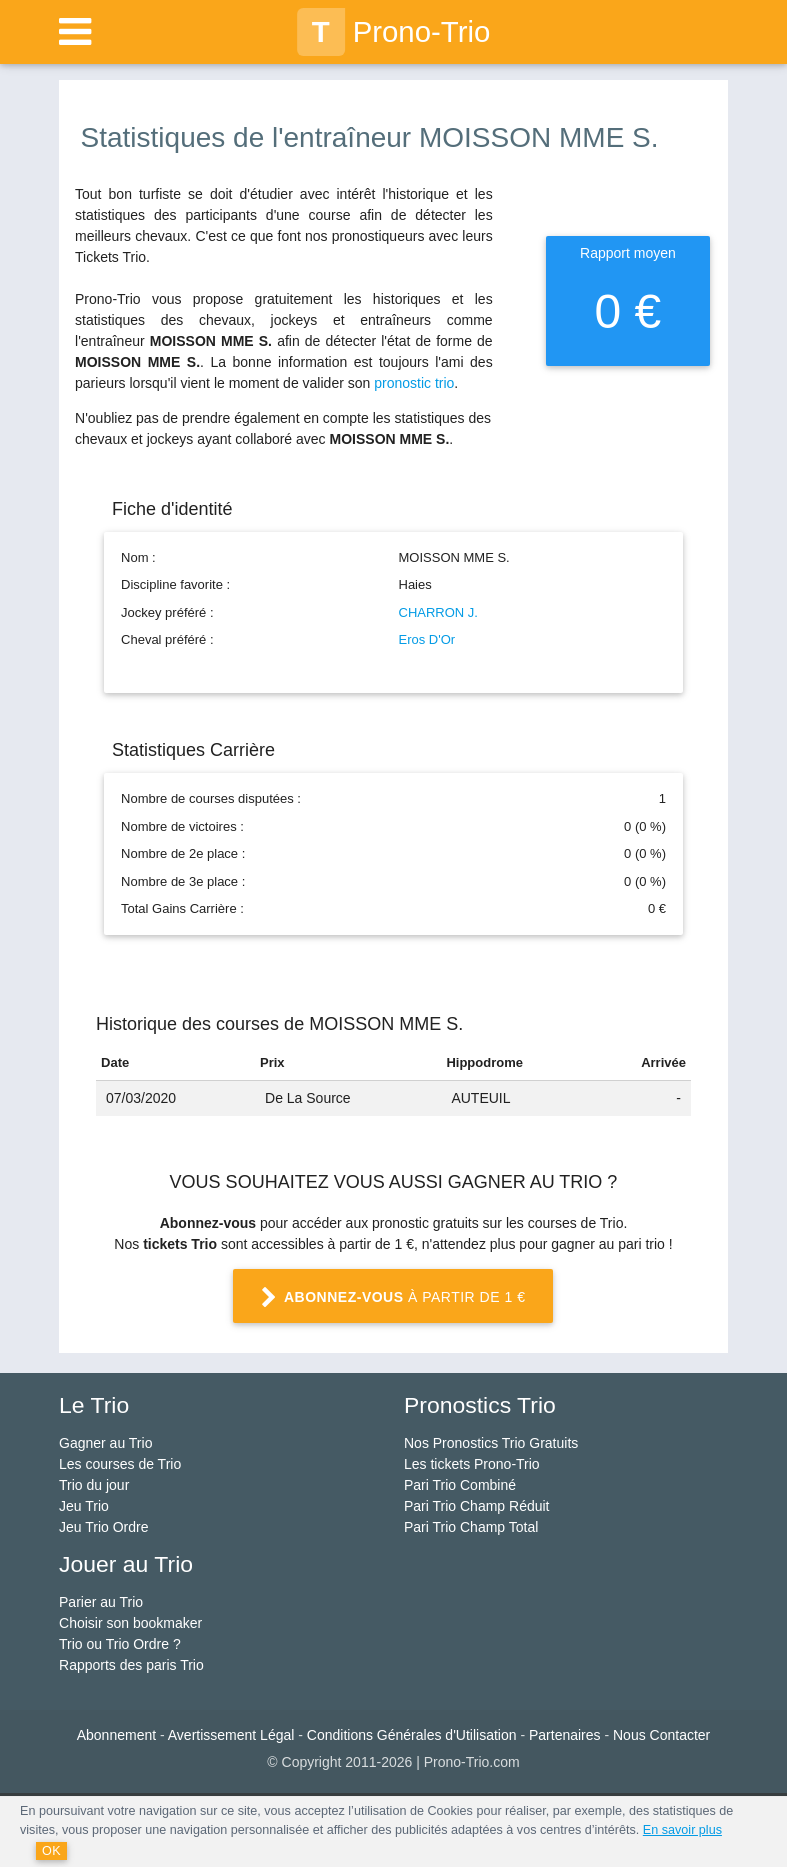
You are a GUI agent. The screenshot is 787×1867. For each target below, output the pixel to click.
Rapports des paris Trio (131, 1665)
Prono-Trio (394, 32)
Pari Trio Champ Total (471, 1527)
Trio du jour (94, 1485)
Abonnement (116, 1735)
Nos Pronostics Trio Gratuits (491, 1443)
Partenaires (565, 1735)
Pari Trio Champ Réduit (477, 1506)
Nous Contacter (661, 1735)
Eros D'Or (427, 639)
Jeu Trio (84, 1506)
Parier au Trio (101, 1602)
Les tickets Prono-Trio (472, 1464)
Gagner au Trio (105, 1443)
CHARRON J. (438, 612)
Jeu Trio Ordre (103, 1527)
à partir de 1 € (393, 1298)
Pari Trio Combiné (460, 1485)
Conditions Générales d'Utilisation (412, 1735)
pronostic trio (414, 383)
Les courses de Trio (120, 1464)
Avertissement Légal (231, 1735)
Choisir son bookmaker (130, 1623)
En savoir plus (682, 1830)
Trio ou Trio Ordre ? (120, 1644)
